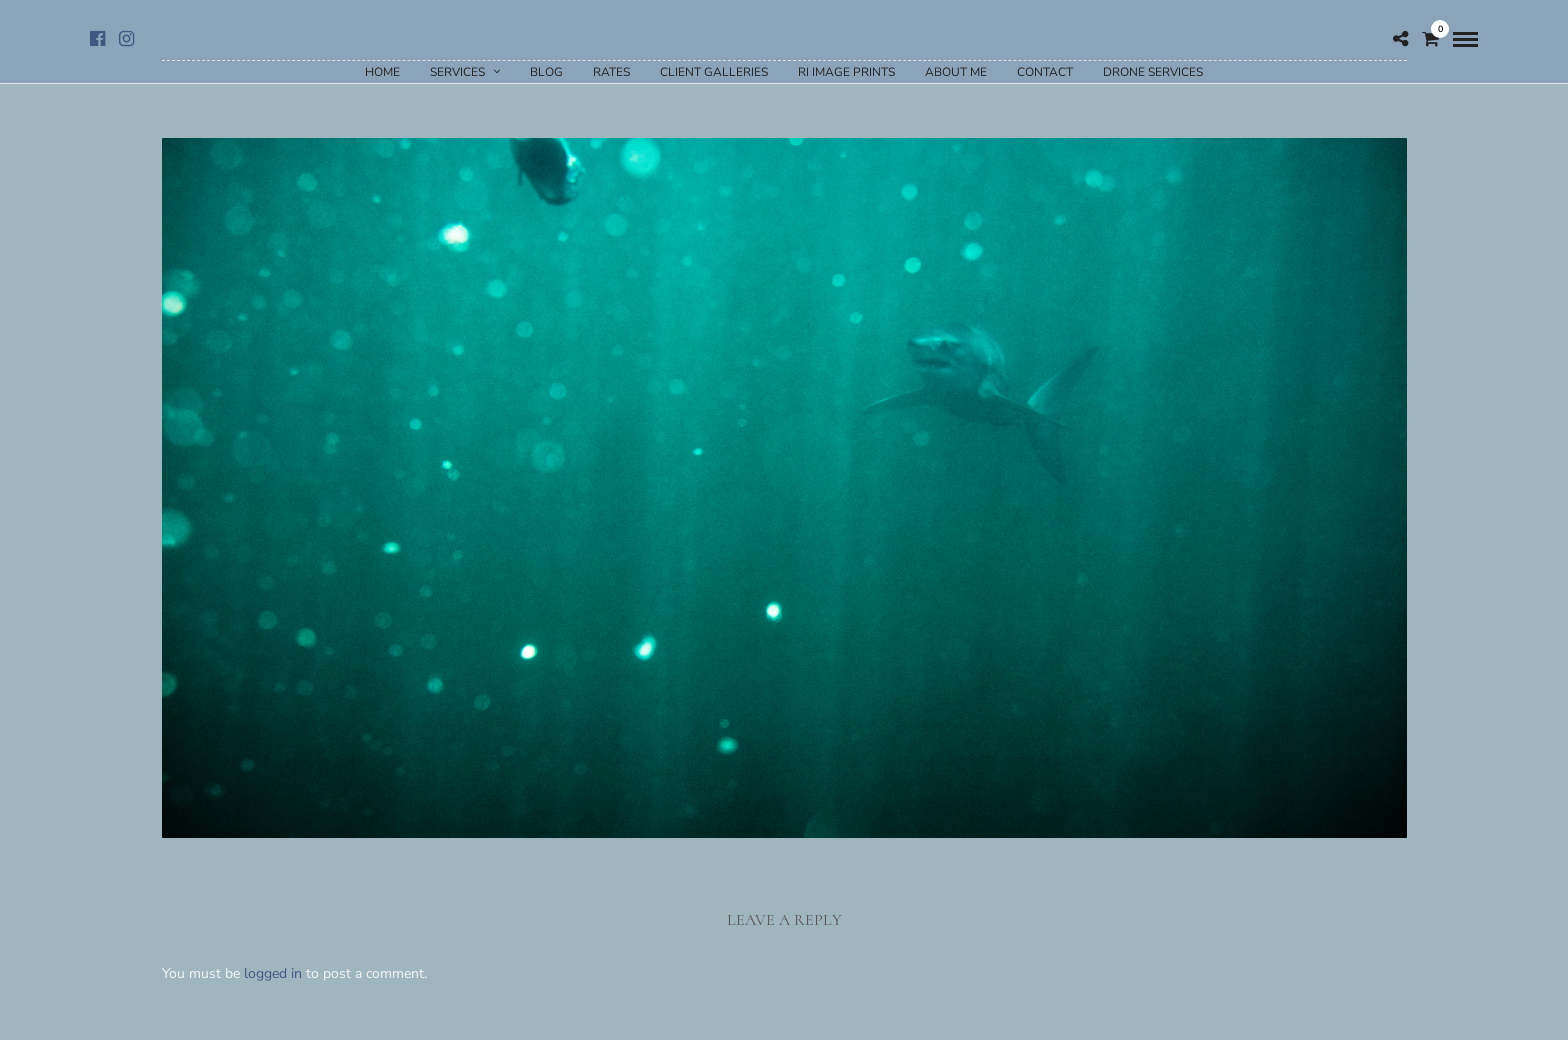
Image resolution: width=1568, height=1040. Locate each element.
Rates (611, 72)
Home (382, 72)
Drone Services (1153, 72)
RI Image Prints (846, 72)
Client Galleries (714, 72)
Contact (1045, 72)
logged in (273, 973)
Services (457, 72)
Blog (546, 72)
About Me (956, 72)
